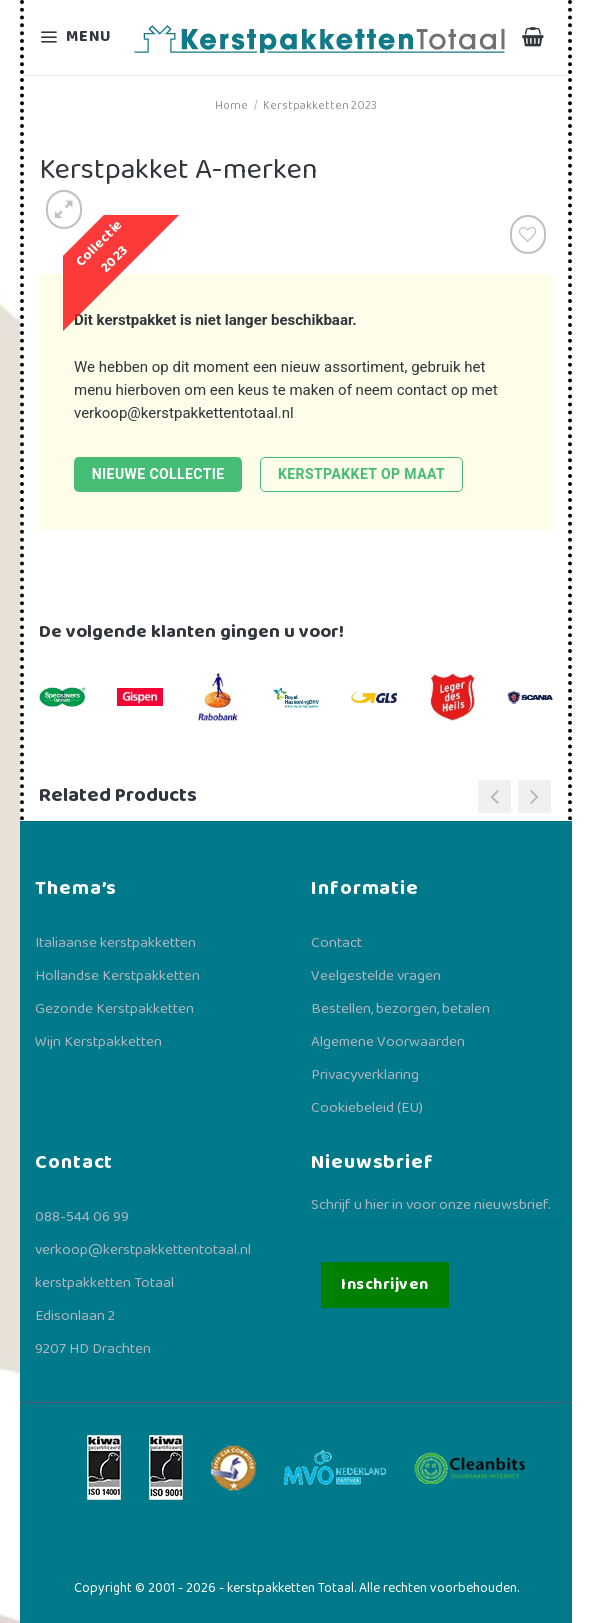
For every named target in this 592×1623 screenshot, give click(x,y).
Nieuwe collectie (158, 474)
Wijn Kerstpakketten (98, 1042)
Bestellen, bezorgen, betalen (400, 1009)
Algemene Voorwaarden (388, 1042)
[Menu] (78, 37)
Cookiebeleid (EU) (367, 1108)
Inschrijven (384, 1284)
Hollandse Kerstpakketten (117, 976)
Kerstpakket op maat (361, 474)
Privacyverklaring (365, 1075)
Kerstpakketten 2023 (320, 105)
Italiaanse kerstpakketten (115, 943)
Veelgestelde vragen (376, 976)
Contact (336, 943)
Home (231, 105)
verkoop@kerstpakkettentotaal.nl (184, 413)
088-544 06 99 (82, 1217)
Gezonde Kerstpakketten (114, 1009)
